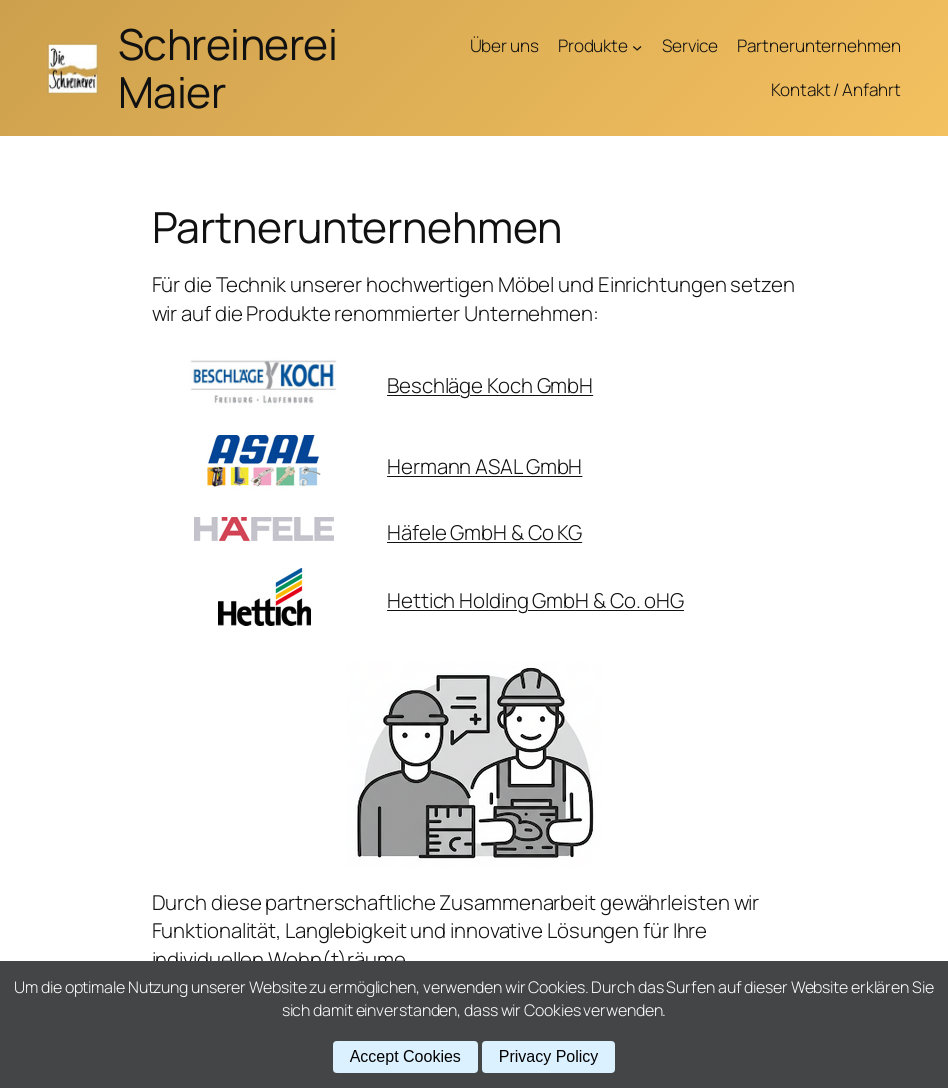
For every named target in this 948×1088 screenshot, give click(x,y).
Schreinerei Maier (228, 67)
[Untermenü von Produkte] (637, 46)
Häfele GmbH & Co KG (484, 532)
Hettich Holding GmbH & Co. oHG (535, 600)
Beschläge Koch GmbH (490, 385)
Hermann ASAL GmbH (484, 466)
